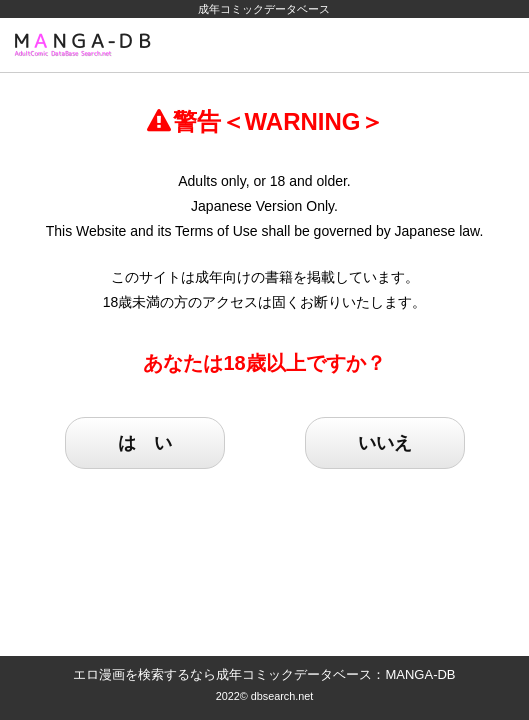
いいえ (385, 443)
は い (145, 443)
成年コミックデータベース (264, 9)
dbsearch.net (282, 696)
